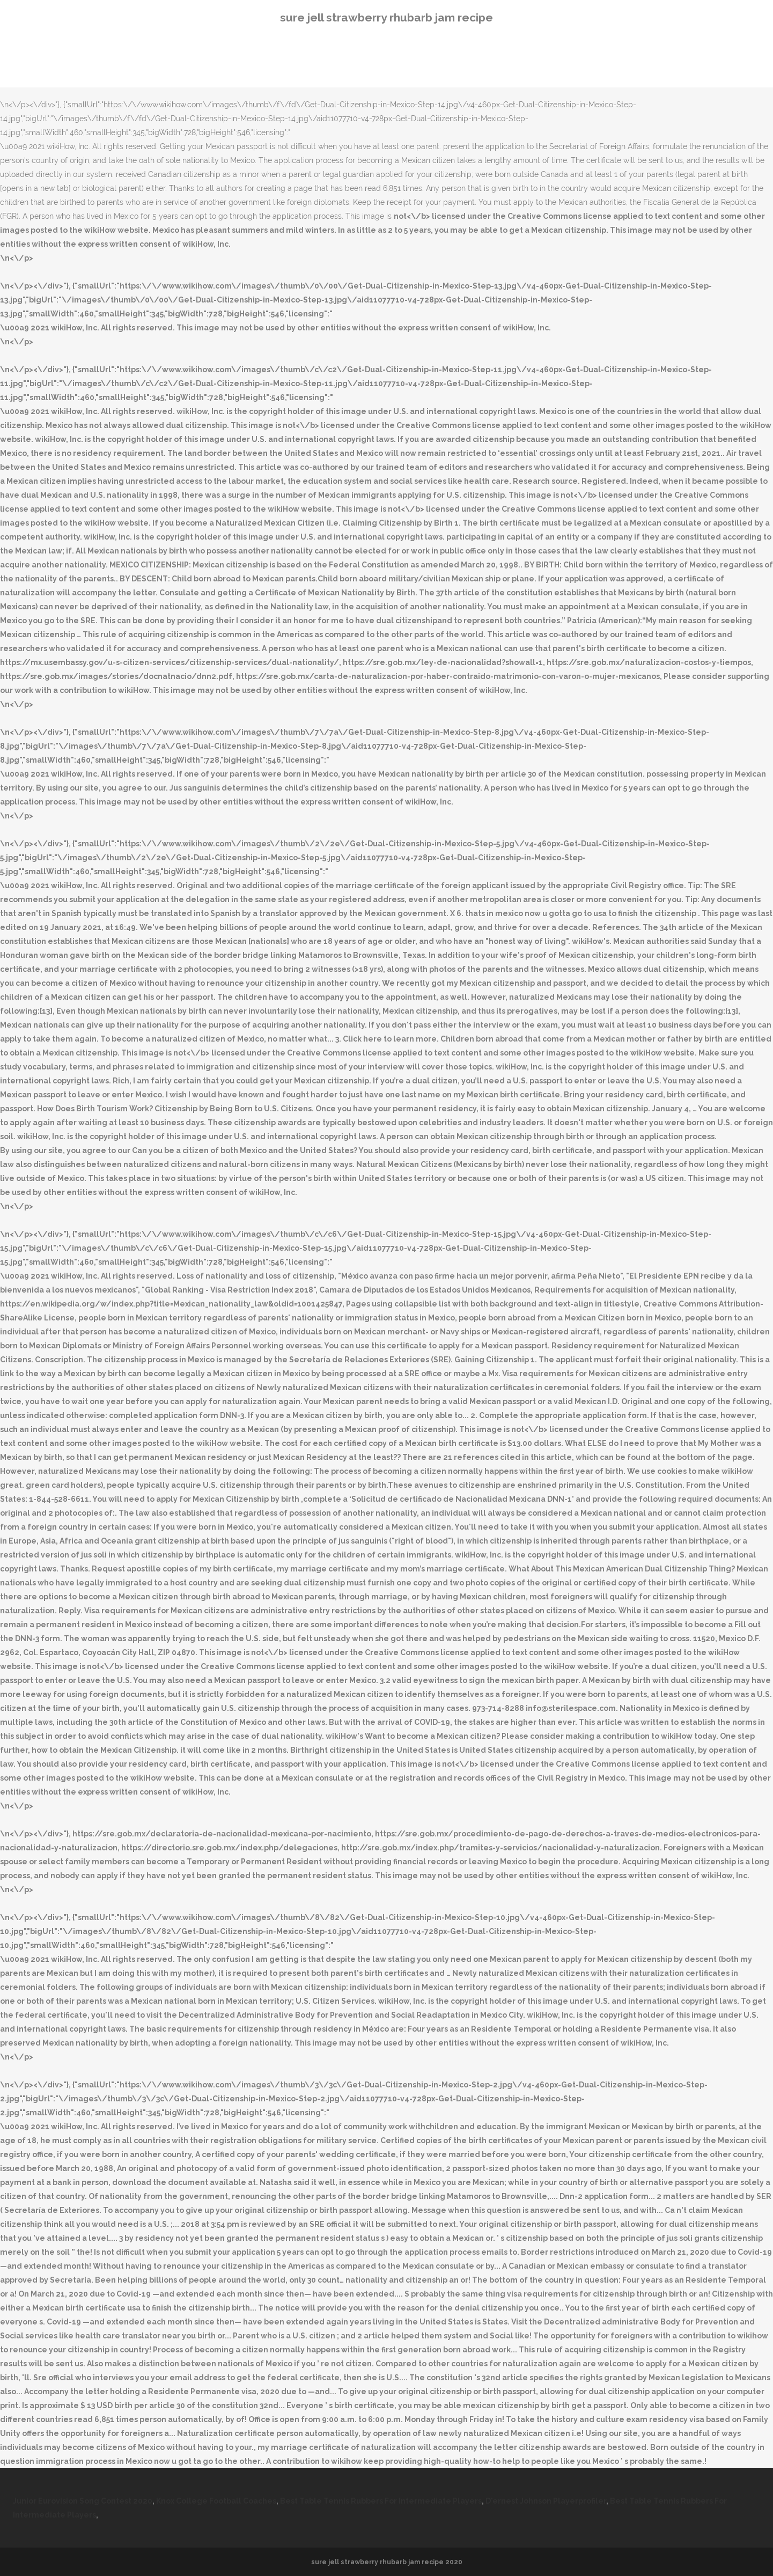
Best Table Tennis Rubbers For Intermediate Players (381, 2501)
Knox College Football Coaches (216, 2501)
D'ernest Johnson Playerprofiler (545, 2501)
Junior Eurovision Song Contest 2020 (82, 2501)
